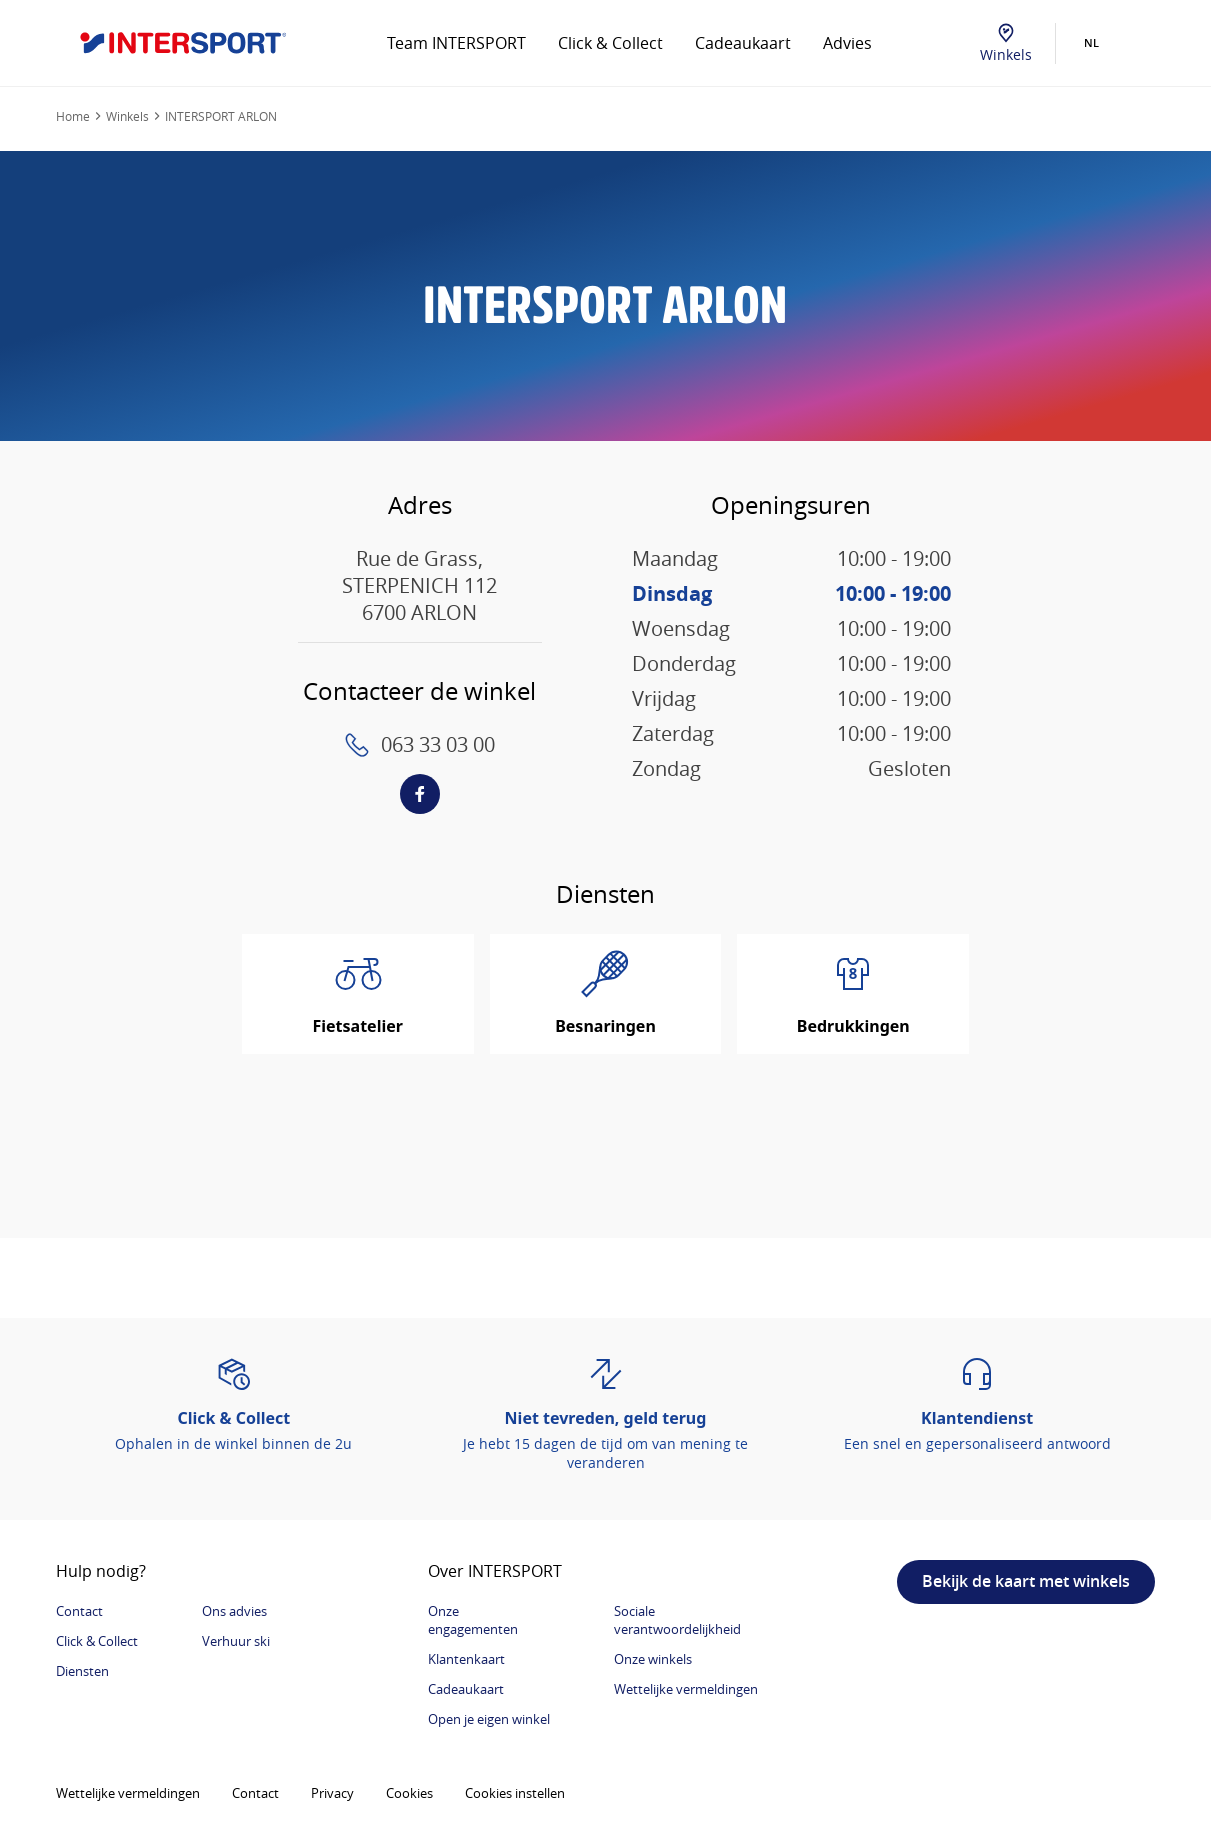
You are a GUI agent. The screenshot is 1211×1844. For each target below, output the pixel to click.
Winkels (1006, 43)
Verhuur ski (236, 1641)
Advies (847, 43)
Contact (79, 1611)
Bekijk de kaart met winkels (1026, 1581)
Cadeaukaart (743, 43)
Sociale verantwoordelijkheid (677, 1620)
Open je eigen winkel (489, 1719)
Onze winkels (653, 1659)
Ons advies (234, 1611)
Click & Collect (610, 43)
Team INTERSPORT (456, 43)
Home (73, 116)
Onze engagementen (473, 1620)
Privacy (332, 1793)
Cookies (409, 1793)
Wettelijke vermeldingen (686, 1689)
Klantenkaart (466, 1659)
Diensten (82, 1671)
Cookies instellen (515, 1793)
